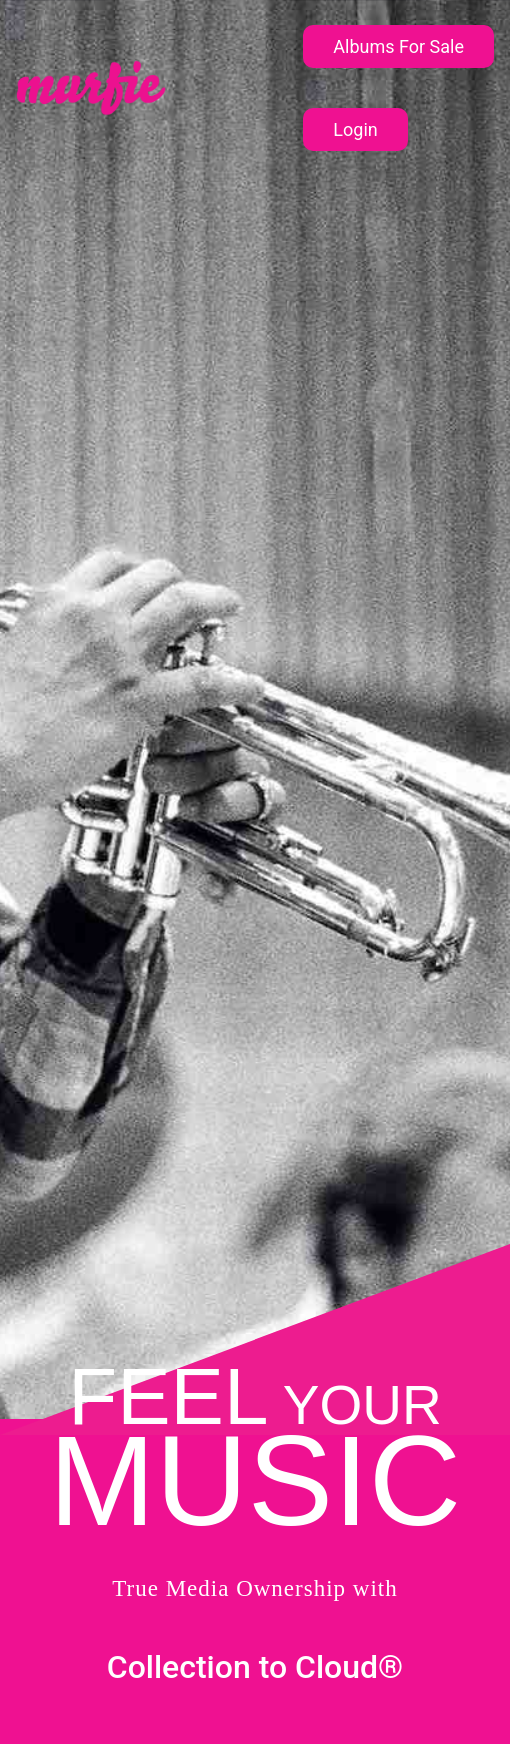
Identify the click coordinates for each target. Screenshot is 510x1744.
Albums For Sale (398, 46)
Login (355, 129)
